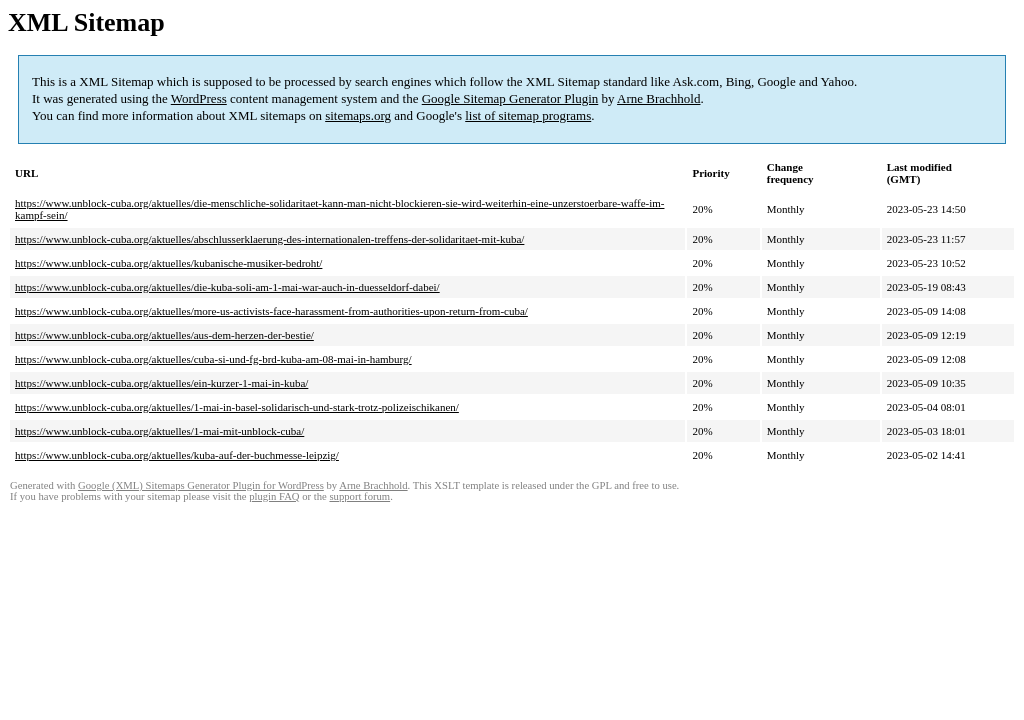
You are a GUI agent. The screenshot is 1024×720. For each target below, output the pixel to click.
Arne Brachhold (658, 98)
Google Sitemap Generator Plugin (510, 98)
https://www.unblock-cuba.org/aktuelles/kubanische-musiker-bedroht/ (168, 263)
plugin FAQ (274, 496)
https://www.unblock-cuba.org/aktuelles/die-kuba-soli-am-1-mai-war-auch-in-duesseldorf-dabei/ (227, 287)
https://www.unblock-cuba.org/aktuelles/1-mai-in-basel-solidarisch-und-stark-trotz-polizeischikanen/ (237, 407)
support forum (359, 496)
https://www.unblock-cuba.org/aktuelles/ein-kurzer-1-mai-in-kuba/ (161, 383)
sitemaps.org (358, 115)
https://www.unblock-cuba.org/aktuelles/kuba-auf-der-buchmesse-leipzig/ (177, 455)
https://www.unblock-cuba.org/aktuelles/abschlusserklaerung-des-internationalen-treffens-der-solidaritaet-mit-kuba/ (269, 239)
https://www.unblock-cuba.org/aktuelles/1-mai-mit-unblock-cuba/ (159, 431)
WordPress (199, 98)
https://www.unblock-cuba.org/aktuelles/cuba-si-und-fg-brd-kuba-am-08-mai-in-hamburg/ (213, 359)
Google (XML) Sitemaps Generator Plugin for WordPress (201, 485)
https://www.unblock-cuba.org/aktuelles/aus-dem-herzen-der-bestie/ (164, 335)
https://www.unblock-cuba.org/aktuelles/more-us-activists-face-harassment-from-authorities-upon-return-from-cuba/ (271, 311)
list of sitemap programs (528, 115)
